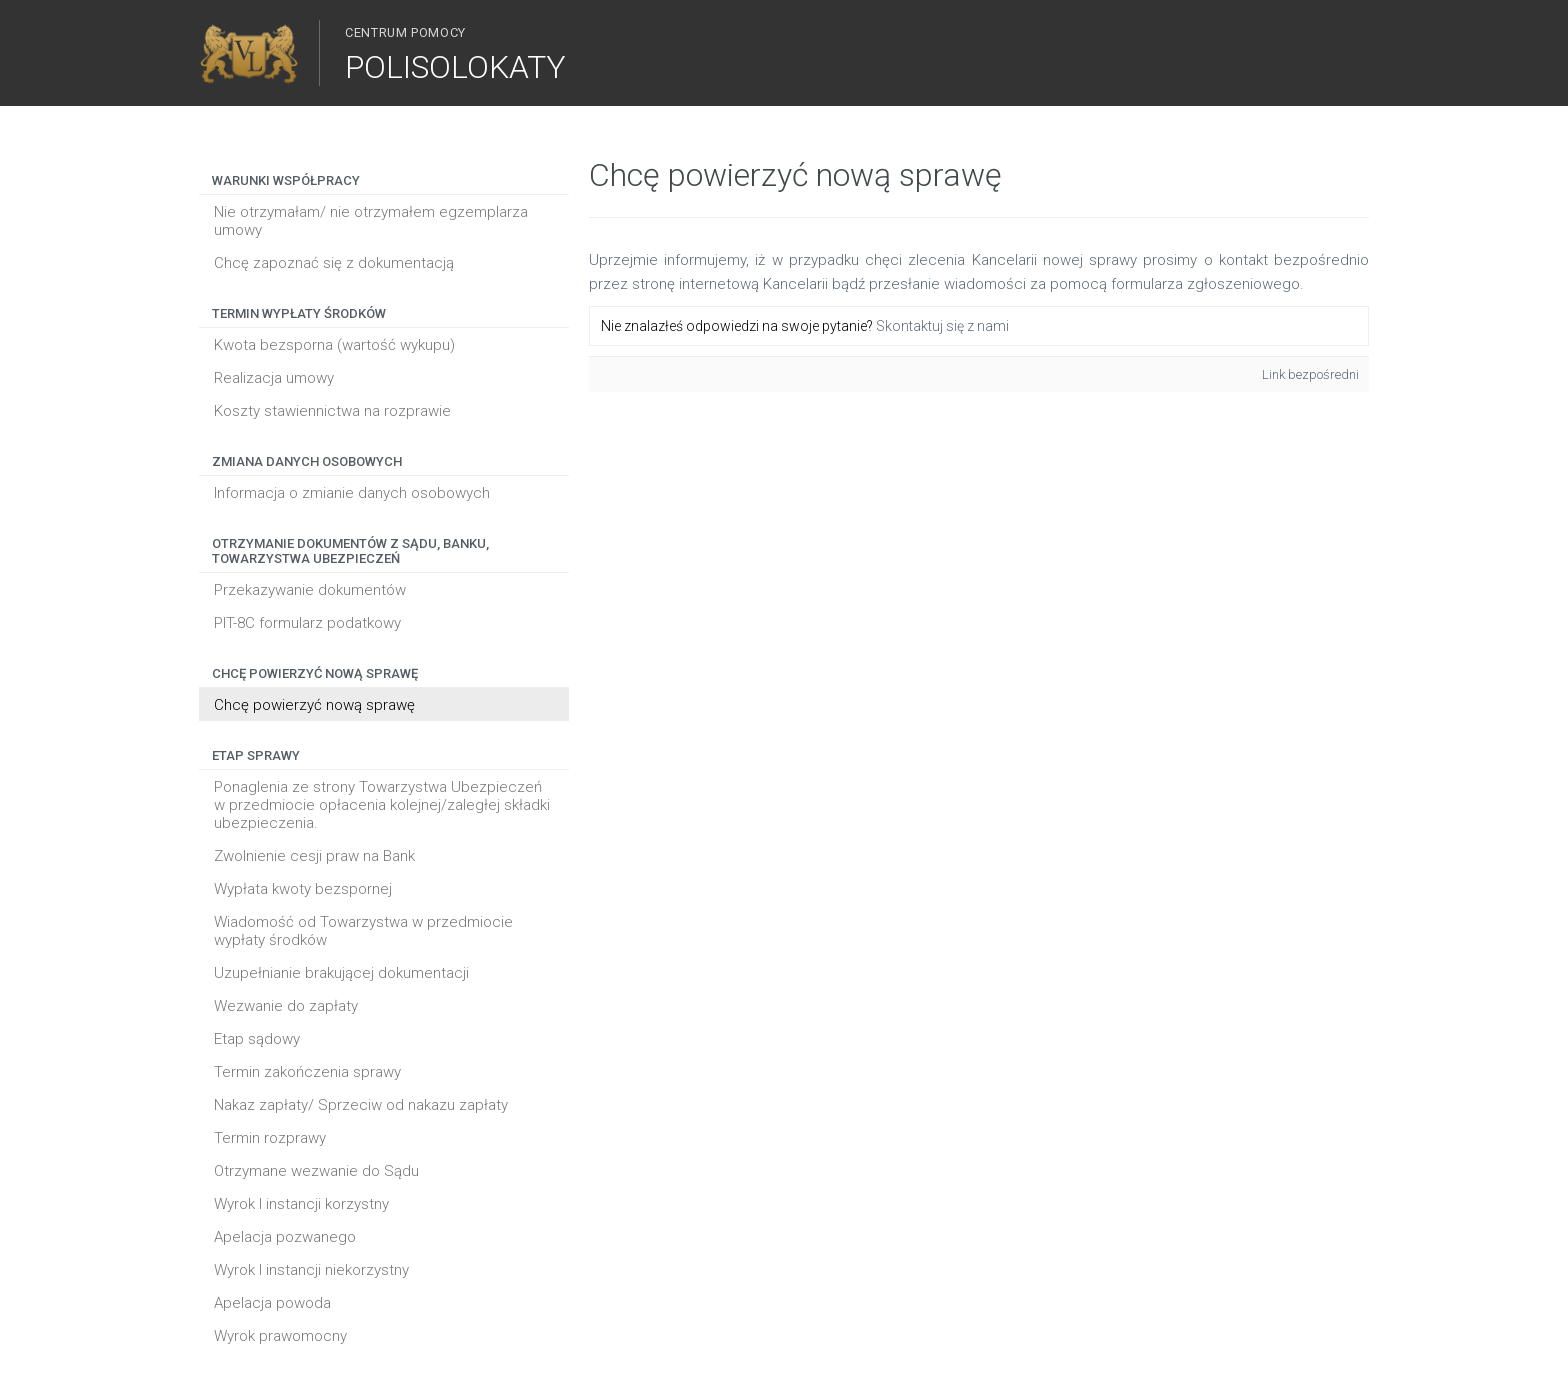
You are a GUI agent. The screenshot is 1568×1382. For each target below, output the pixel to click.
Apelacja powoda (272, 1303)
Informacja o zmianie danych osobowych (352, 493)
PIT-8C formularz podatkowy (307, 623)
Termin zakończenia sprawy (307, 1072)
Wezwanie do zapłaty (286, 1006)
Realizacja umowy (274, 378)
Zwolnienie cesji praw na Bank (314, 856)
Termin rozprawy (270, 1138)
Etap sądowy (257, 1039)
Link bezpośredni (1310, 374)
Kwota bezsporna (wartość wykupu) (334, 345)
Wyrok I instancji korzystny (301, 1204)
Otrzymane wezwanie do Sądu (316, 1171)
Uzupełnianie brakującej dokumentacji (341, 973)
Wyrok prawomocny (280, 1336)
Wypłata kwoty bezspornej (303, 889)
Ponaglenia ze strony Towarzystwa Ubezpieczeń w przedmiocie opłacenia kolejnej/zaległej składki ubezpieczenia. (382, 805)
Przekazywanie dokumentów (310, 590)
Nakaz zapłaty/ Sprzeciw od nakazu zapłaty (361, 1105)
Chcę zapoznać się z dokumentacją (334, 263)
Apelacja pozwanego (285, 1237)
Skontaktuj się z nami (942, 326)
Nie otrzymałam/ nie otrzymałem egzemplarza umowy (371, 221)
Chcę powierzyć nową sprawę (314, 705)
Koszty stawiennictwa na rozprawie (332, 411)
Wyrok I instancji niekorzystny (311, 1270)
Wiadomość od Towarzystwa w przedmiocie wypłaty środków (363, 931)
